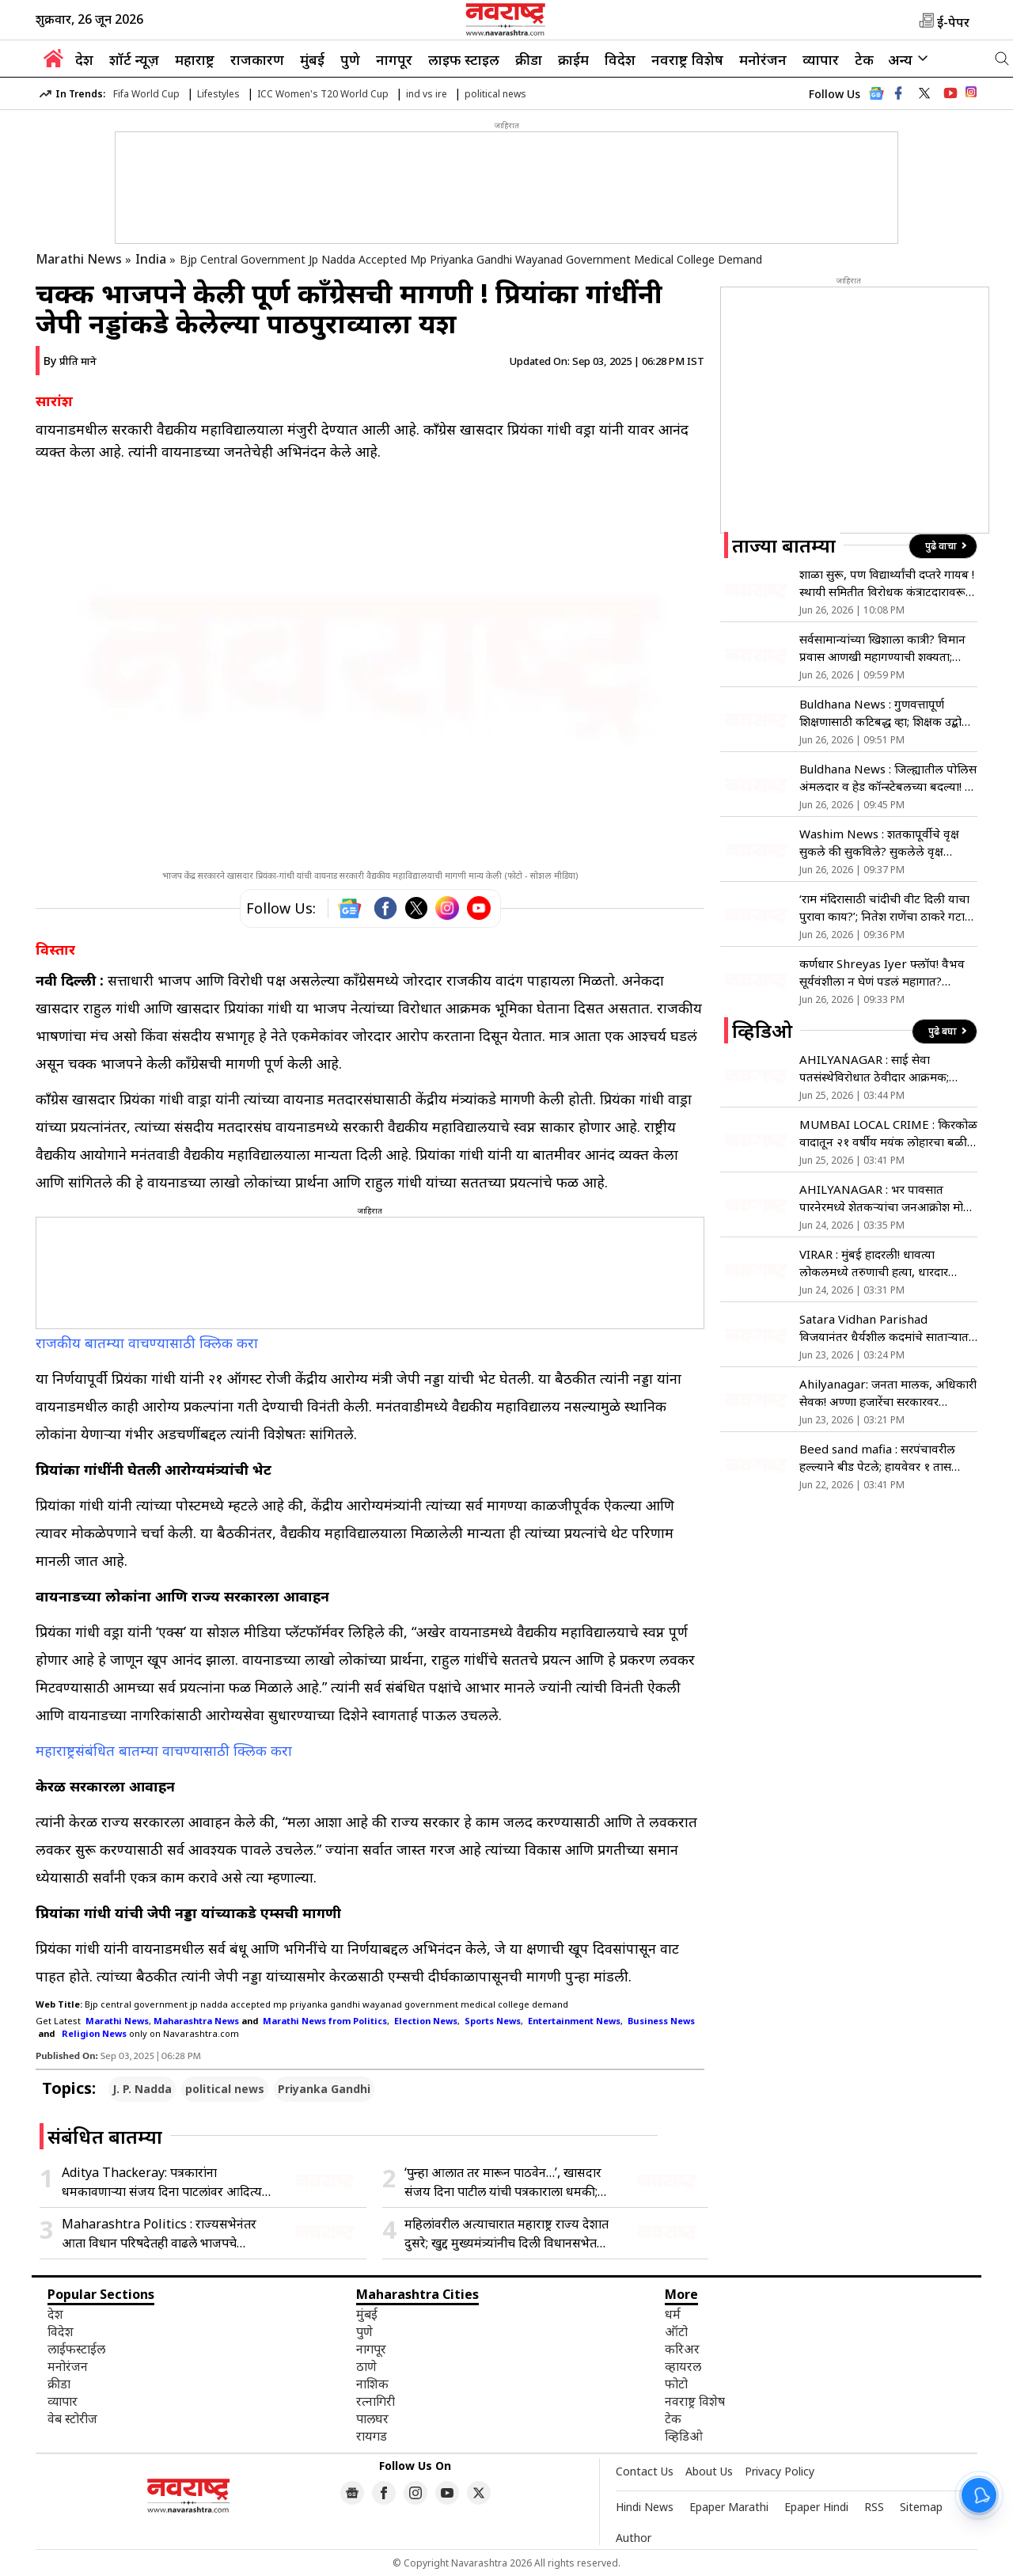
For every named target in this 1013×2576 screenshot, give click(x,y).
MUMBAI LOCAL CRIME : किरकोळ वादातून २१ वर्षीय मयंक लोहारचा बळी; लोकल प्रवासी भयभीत (888, 1133)
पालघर (372, 2418)
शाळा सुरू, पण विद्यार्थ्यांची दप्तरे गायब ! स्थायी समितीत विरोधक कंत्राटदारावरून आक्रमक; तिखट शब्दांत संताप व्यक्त (886, 583)
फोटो (676, 2383)
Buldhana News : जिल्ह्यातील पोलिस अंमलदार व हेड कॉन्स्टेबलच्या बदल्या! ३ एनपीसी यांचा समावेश (888, 778)
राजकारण (257, 59)
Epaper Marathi (728, 2506)
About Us (709, 2471)
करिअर (682, 2349)
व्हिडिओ (684, 2436)
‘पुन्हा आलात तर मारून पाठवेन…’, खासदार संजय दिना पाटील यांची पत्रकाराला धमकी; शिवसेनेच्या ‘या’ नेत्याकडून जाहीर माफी (502, 2182)
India (150, 259)
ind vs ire (426, 94)
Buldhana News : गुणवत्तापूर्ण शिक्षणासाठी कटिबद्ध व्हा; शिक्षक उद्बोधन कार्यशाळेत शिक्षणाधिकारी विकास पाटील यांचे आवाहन (888, 713)
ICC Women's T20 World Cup (323, 94)
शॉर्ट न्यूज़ (134, 59)
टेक (864, 59)
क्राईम (573, 59)
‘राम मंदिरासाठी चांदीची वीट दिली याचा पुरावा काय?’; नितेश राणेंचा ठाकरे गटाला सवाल (888, 908)
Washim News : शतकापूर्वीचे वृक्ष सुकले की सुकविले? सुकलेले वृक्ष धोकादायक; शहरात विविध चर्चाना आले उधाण (885, 843)
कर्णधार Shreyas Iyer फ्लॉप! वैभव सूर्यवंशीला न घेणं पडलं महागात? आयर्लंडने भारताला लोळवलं (882, 973)
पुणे (350, 59)
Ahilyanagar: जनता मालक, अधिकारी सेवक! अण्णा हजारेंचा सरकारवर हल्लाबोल (888, 1393)
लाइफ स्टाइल (463, 59)
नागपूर (394, 59)
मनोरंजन (763, 59)
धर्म (673, 2314)
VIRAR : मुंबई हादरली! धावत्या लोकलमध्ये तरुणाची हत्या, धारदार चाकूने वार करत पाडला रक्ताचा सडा (878, 1263)
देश (84, 59)
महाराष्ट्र (194, 59)
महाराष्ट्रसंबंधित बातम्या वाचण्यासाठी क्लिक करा (166, 1750)
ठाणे (366, 2366)
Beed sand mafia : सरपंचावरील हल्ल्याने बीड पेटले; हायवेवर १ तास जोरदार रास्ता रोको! (877, 1458)
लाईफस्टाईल (76, 2349)
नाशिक (372, 2383)
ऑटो (676, 2331)
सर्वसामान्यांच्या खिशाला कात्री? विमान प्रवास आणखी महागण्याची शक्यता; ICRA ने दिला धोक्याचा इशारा (882, 648)
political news (495, 94)
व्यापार (820, 59)
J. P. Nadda (142, 2088)
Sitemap (921, 2506)
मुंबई (312, 59)
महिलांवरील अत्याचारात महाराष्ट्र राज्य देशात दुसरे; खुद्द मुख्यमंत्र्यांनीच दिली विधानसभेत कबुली (506, 2233)
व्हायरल (683, 2366)
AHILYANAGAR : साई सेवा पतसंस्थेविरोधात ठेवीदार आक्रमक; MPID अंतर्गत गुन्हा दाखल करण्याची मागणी (881, 1068)
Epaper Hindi (816, 2506)
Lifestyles (218, 94)
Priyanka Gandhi (324, 2088)
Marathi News (79, 259)
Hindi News (644, 2506)
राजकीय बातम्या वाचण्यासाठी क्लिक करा (149, 1342)
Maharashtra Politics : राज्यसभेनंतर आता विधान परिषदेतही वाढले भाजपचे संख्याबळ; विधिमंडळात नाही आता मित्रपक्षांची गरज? (165, 2233)
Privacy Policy (779, 2471)
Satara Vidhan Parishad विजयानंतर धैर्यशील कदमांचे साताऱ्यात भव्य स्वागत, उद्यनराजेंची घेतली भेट (884, 1328)
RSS (874, 2506)
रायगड (371, 2436)
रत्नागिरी (375, 2401)
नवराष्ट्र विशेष (687, 59)
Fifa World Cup (146, 94)
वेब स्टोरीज (72, 2418)
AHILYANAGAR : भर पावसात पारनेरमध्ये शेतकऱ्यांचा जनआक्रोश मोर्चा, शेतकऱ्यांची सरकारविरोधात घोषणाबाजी (888, 1198)
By (70, 360)
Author (633, 2537)
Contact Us (644, 2471)
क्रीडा (528, 59)
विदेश (620, 59)
